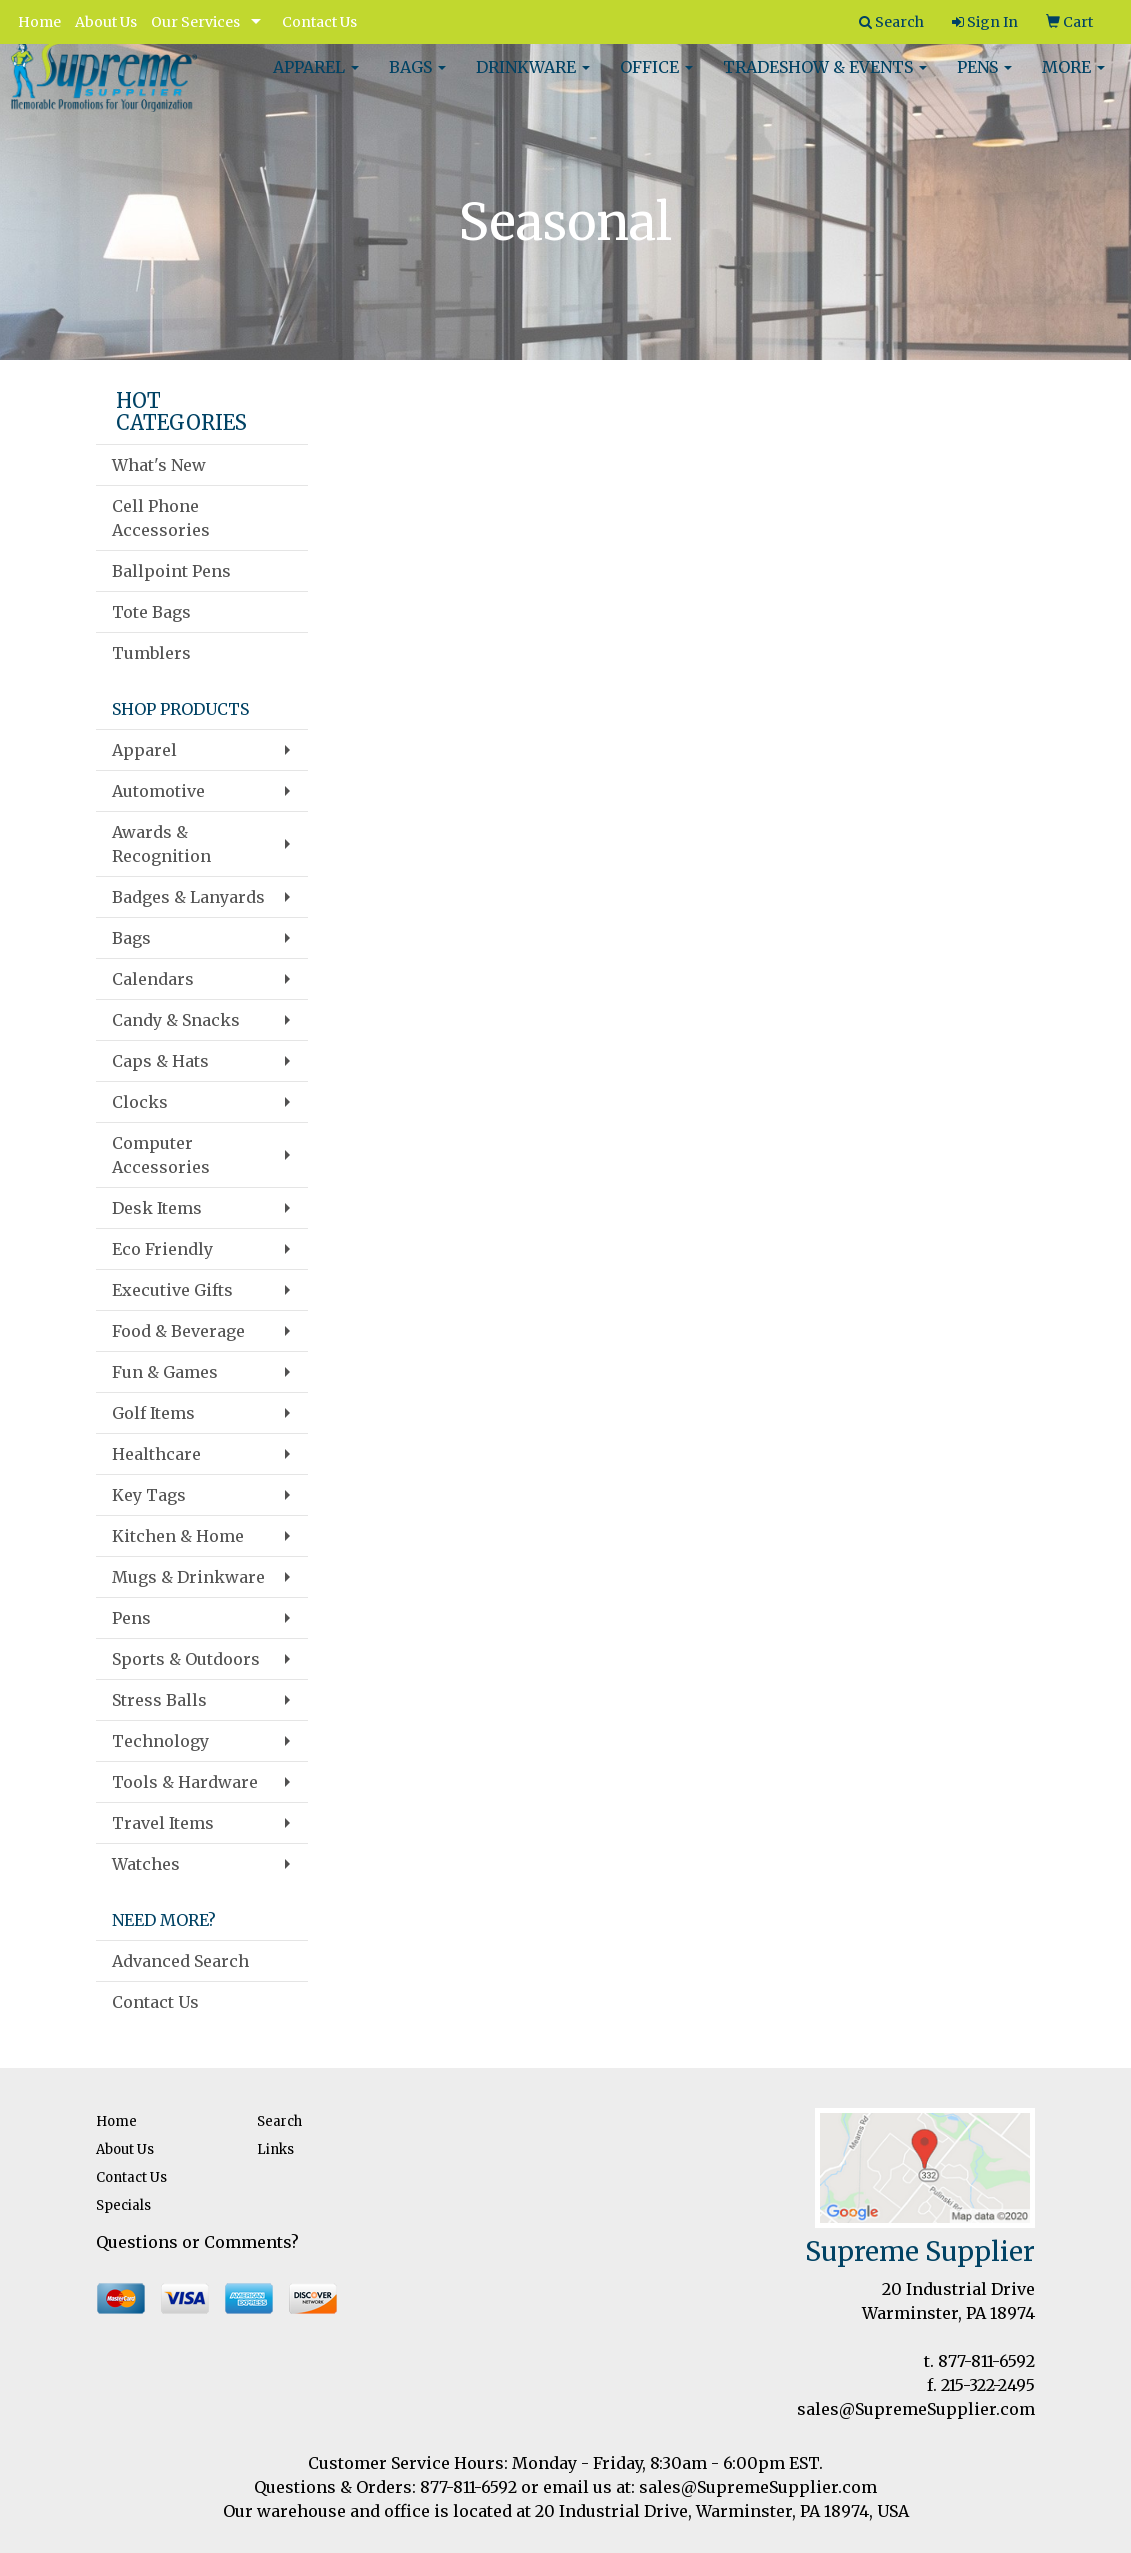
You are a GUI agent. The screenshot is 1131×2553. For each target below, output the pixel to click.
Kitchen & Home (178, 1536)
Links (275, 2149)
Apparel (316, 80)
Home (39, 22)
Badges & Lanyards (188, 897)
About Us (106, 22)
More (1073, 80)
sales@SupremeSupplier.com (916, 2409)
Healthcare (156, 1454)
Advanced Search (180, 1961)
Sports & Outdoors (186, 1659)
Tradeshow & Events (825, 80)
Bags (417, 80)
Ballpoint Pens (171, 571)
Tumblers (151, 653)
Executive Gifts (172, 1290)
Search (279, 2121)
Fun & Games (165, 1372)
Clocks (140, 1102)
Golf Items (153, 1413)
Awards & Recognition (161, 844)
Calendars (153, 979)
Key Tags (149, 1495)
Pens (984, 80)
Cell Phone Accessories (161, 518)
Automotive (158, 791)
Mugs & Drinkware (188, 1577)
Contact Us (319, 22)
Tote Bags (151, 612)
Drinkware (533, 80)
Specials (123, 2205)
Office (656, 80)
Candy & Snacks (176, 1020)
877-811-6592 (986, 2361)
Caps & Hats (160, 1061)
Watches (146, 1864)
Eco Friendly (162, 1249)
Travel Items (163, 1823)
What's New (159, 465)
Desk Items (157, 1208)
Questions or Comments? (197, 2242)
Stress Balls (159, 1700)
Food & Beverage (178, 1331)
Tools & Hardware (185, 1782)
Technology (160, 1741)
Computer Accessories (161, 1155)
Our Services (195, 22)
